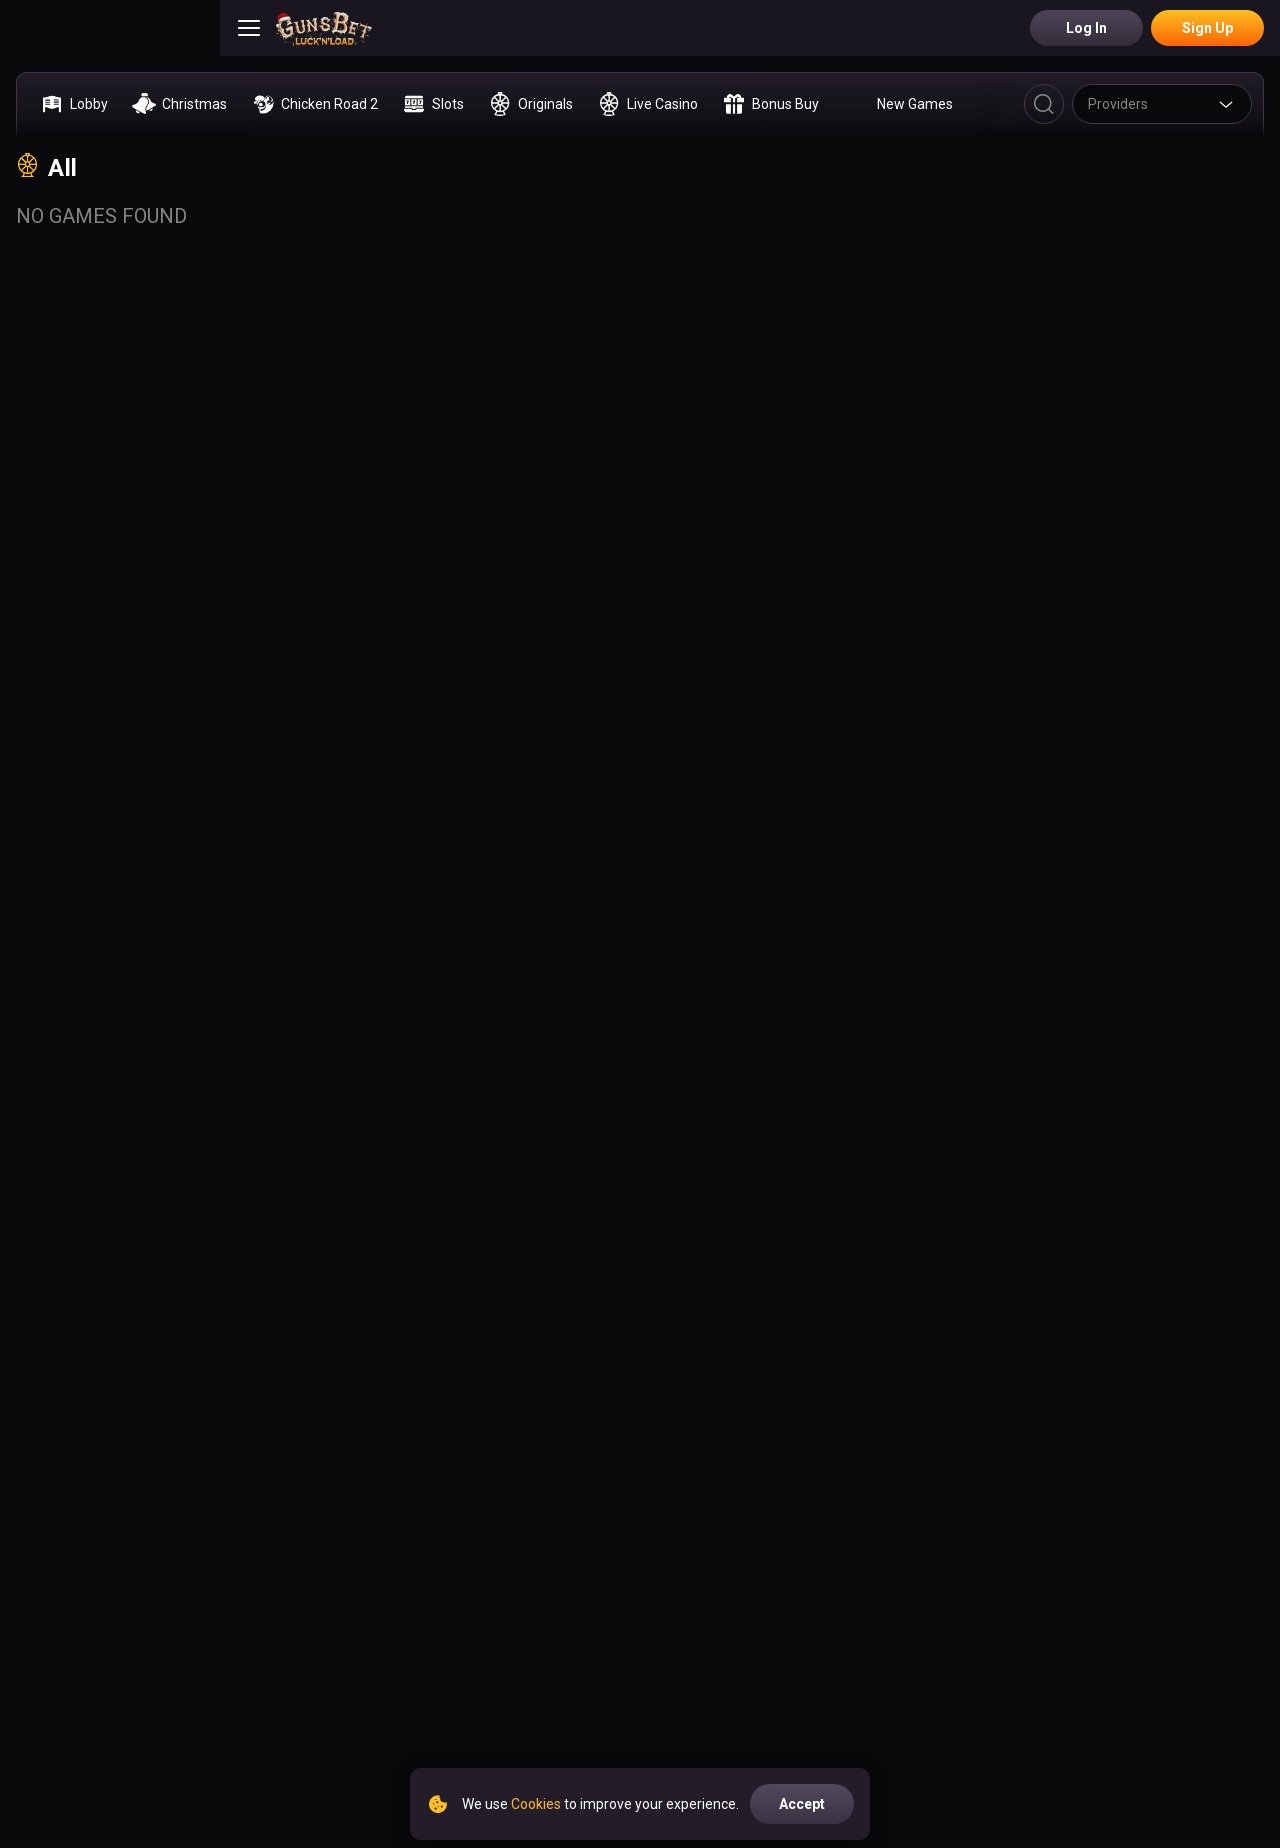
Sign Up (1207, 28)
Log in (1086, 28)
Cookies (536, 1804)
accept (802, 1804)
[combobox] (1162, 104)
